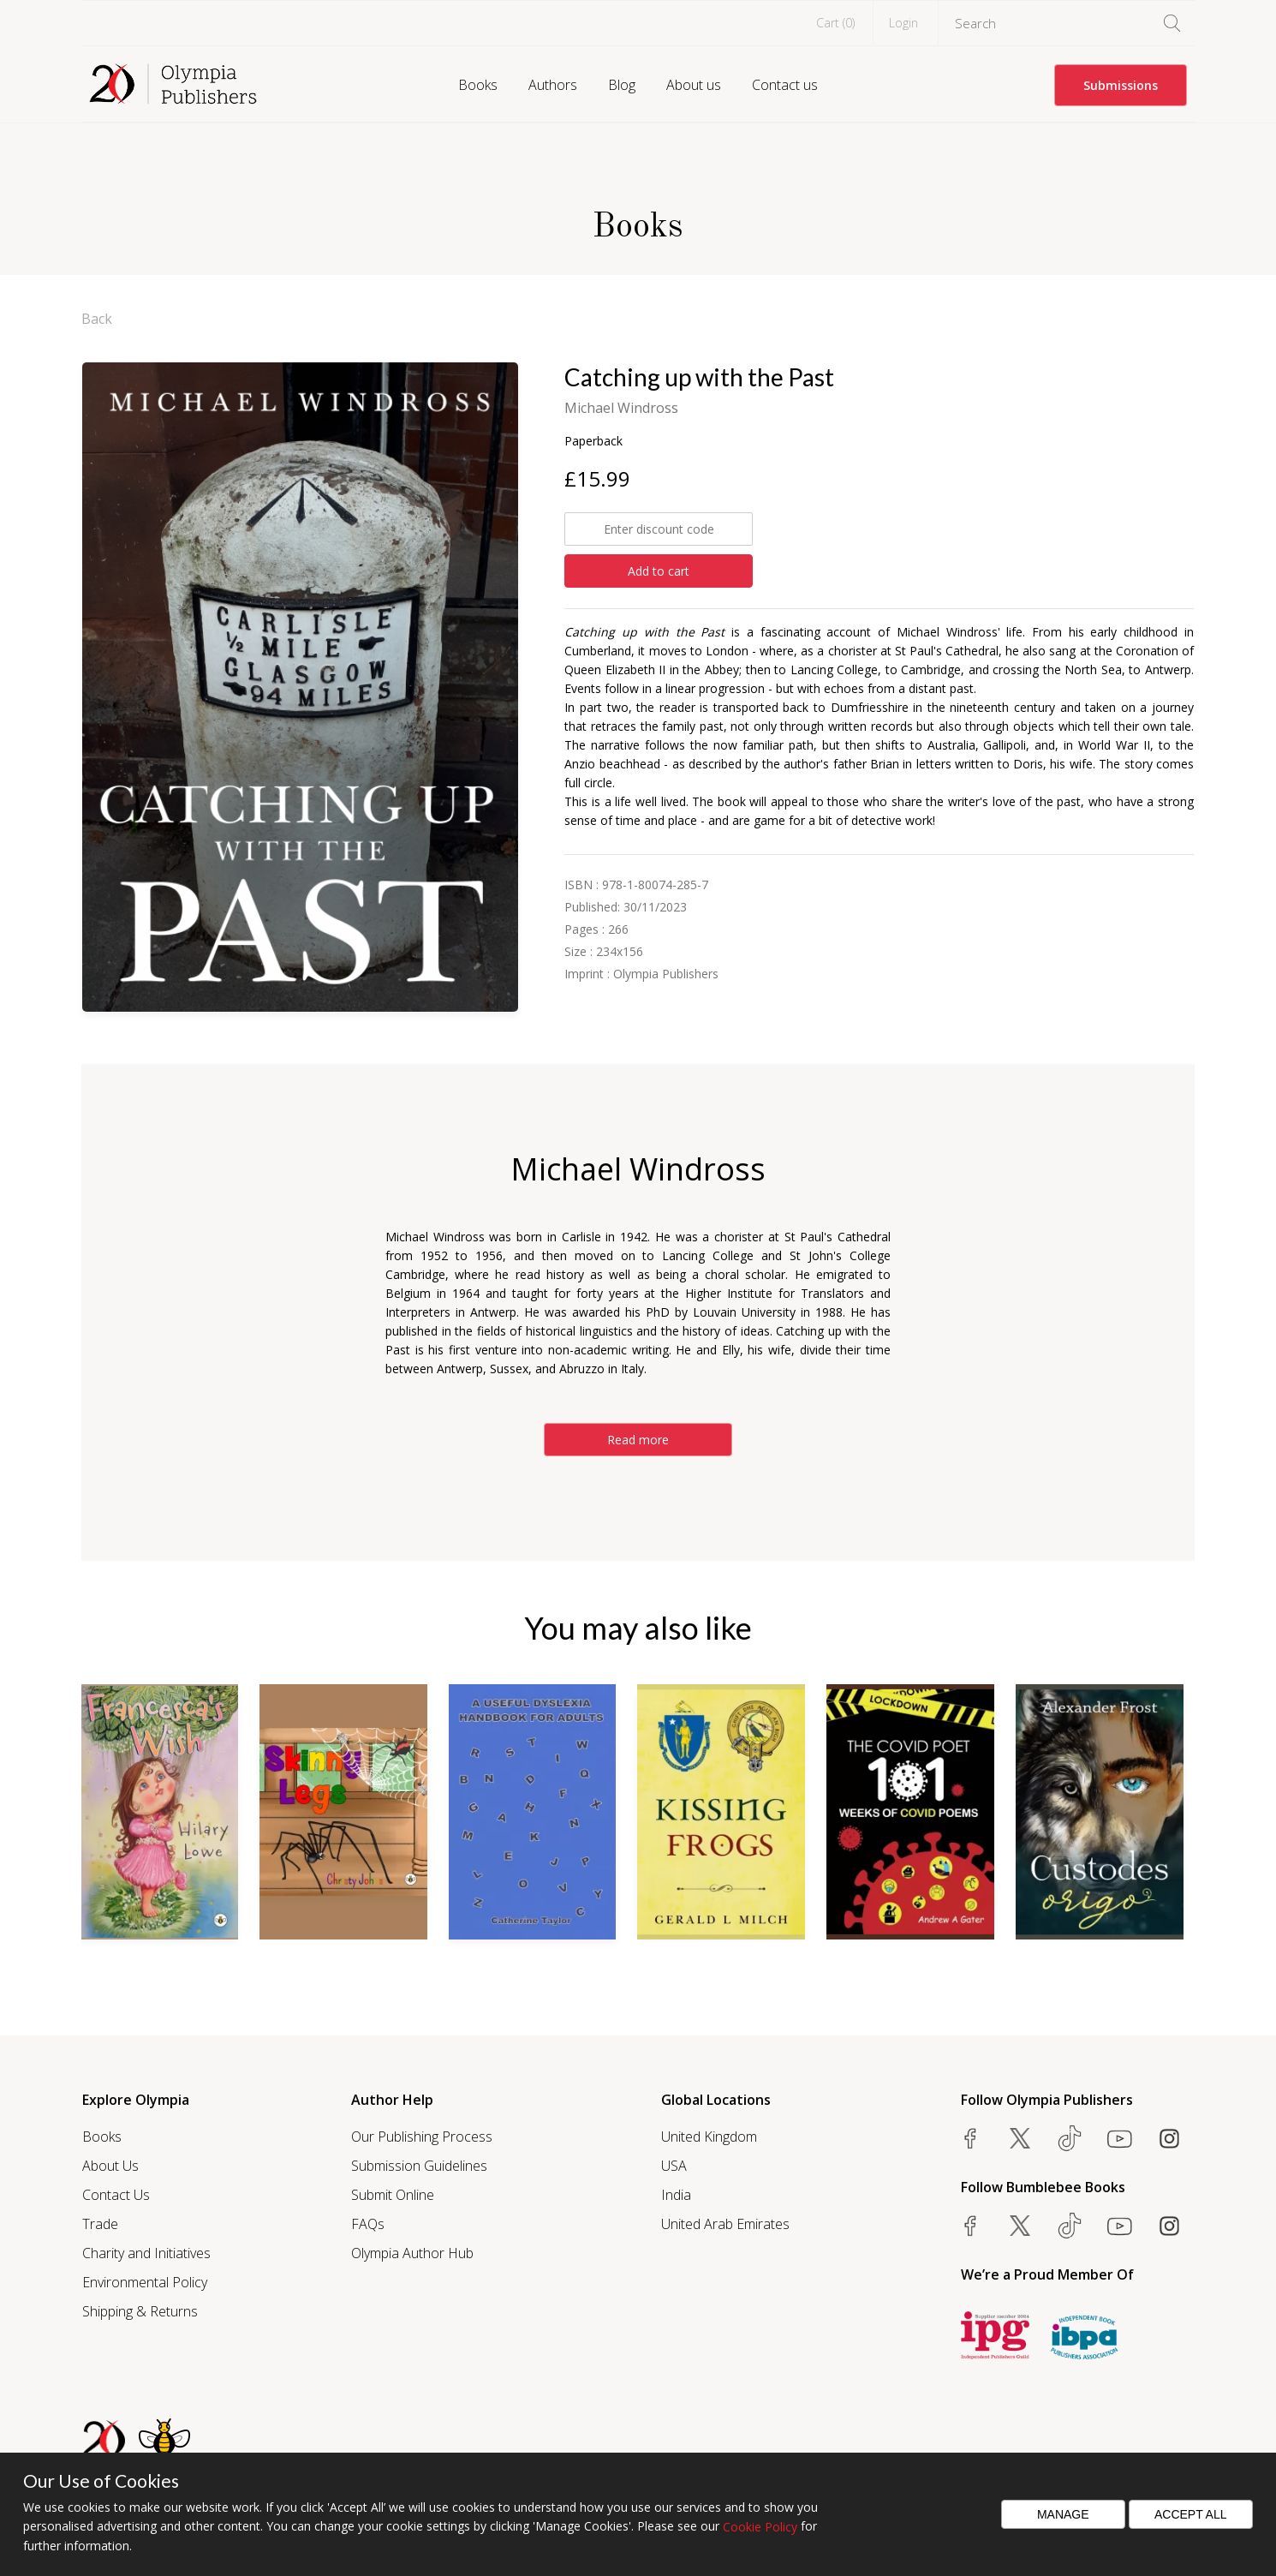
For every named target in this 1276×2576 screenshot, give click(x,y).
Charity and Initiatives (146, 2253)
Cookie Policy (760, 2527)
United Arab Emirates (725, 2223)
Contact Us (116, 2194)
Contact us (785, 84)
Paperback (593, 441)
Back (96, 318)
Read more (638, 1439)
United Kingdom (709, 2136)
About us (693, 84)
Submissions (1120, 85)
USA (674, 2165)
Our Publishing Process (421, 2136)
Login (903, 23)
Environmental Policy (144, 2282)
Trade (100, 2223)
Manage (1063, 2514)
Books (478, 84)
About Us (110, 2165)
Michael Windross (621, 407)
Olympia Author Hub (412, 2253)
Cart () (835, 23)
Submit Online (392, 2194)
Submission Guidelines (419, 2165)
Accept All (1190, 2514)
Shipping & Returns (140, 2311)
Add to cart (658, 571)
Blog (621, 84)
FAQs (368, 2223)
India (676, 2194)
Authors (552, 84)
